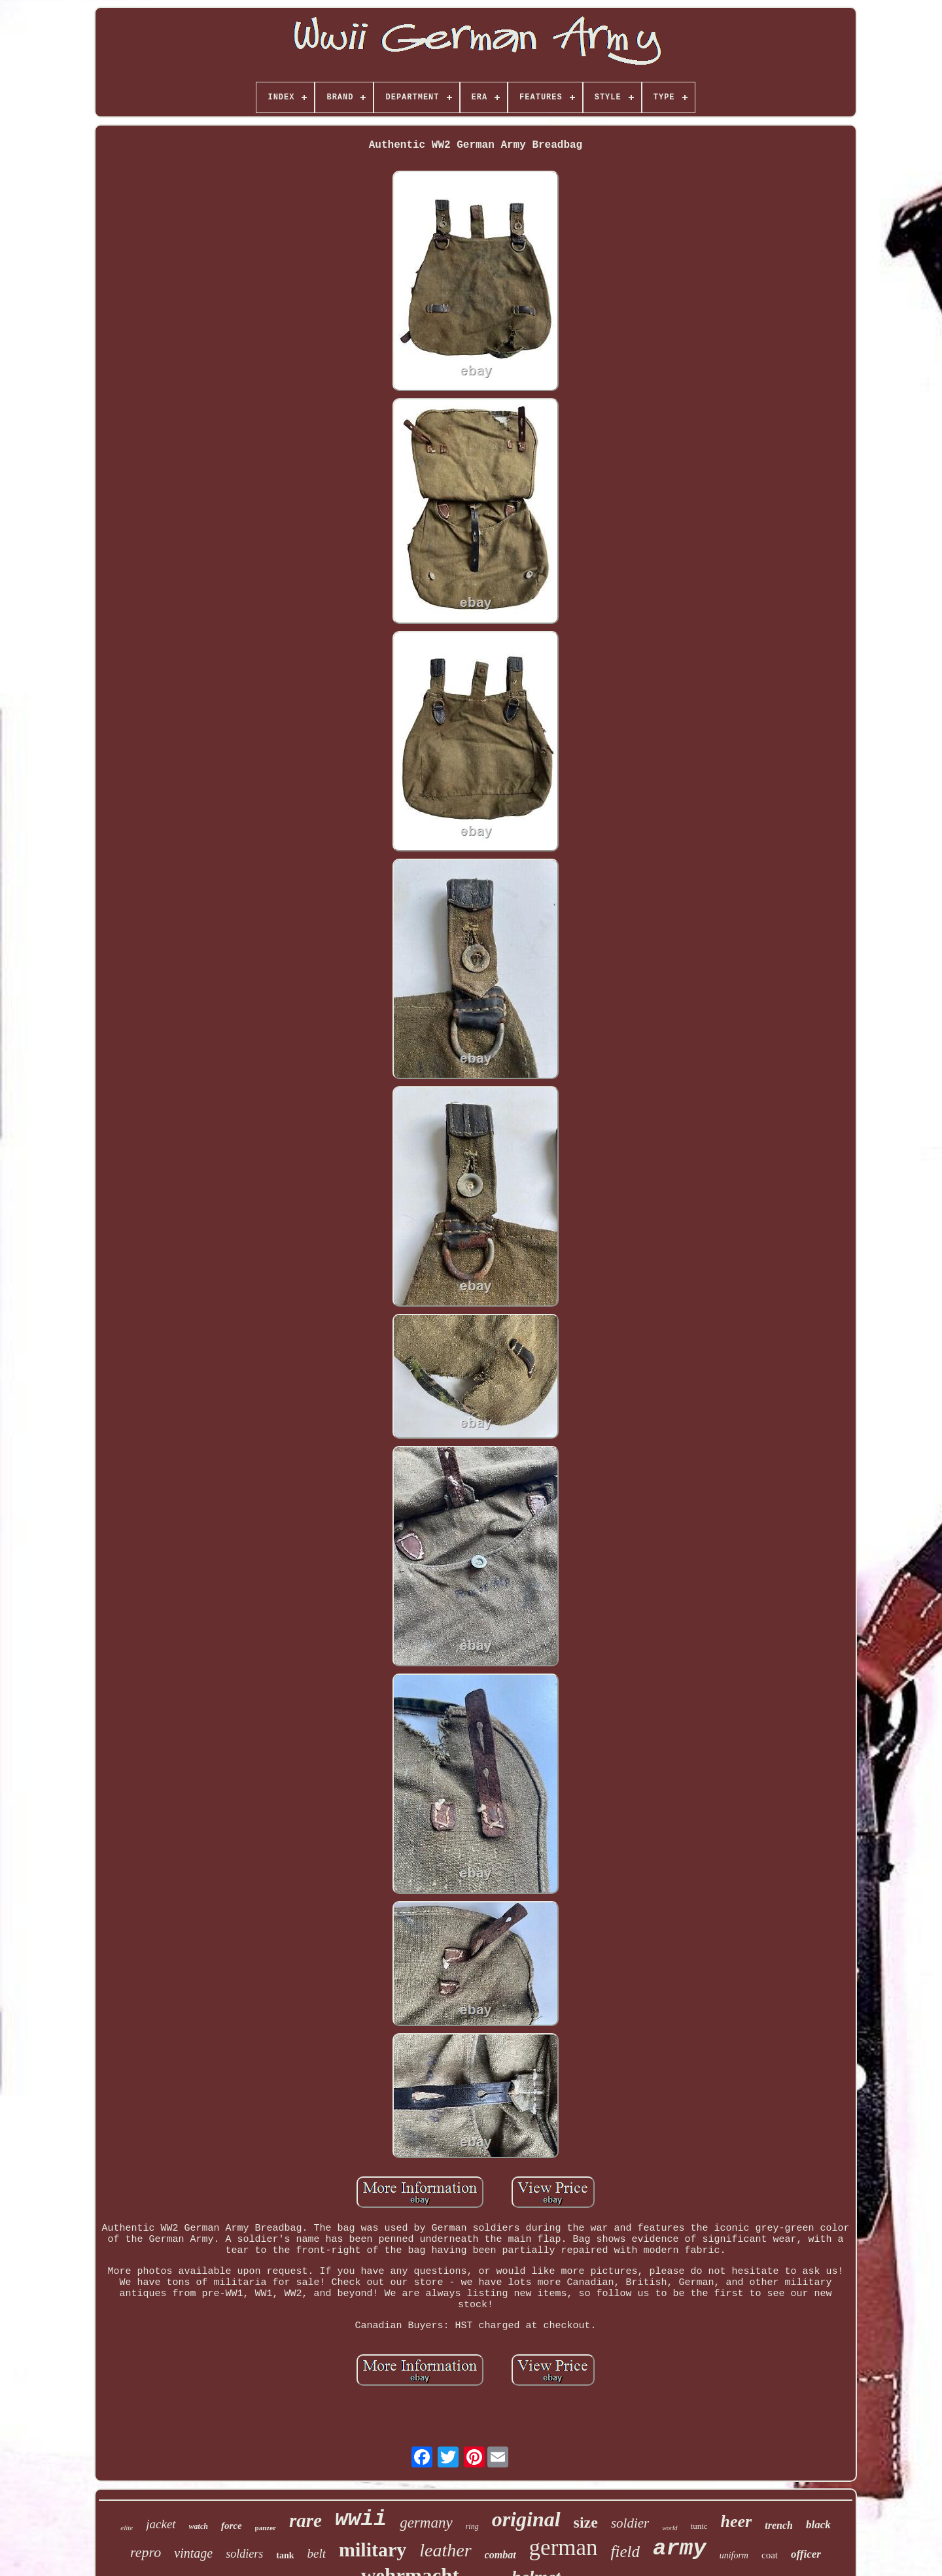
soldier (630, 2523)
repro (145, 2552)
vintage (193, 2553)
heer (736, 2521)
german (563, 2547)
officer (806, 2554)
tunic (699, 2526)
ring (472, 2526)
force (231, 2525)
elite (126, 2528)
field (625, 2551)
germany (426, 2523)
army (679, 2548)
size (586, 2522)
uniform (734, 2555)
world (669, 2528)
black (818, 2524)
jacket (160, 2524)
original (526, 2519)
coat (769, 2555)
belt (316, 2553)
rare (305, 2520)
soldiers (244, 2553)
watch (198, 2526)
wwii (361, 2519)
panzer (265, 2528)
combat (500, 2554)
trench (779, 2525)
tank (285, 2555)
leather (445, 2550)
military (372, 2549)
